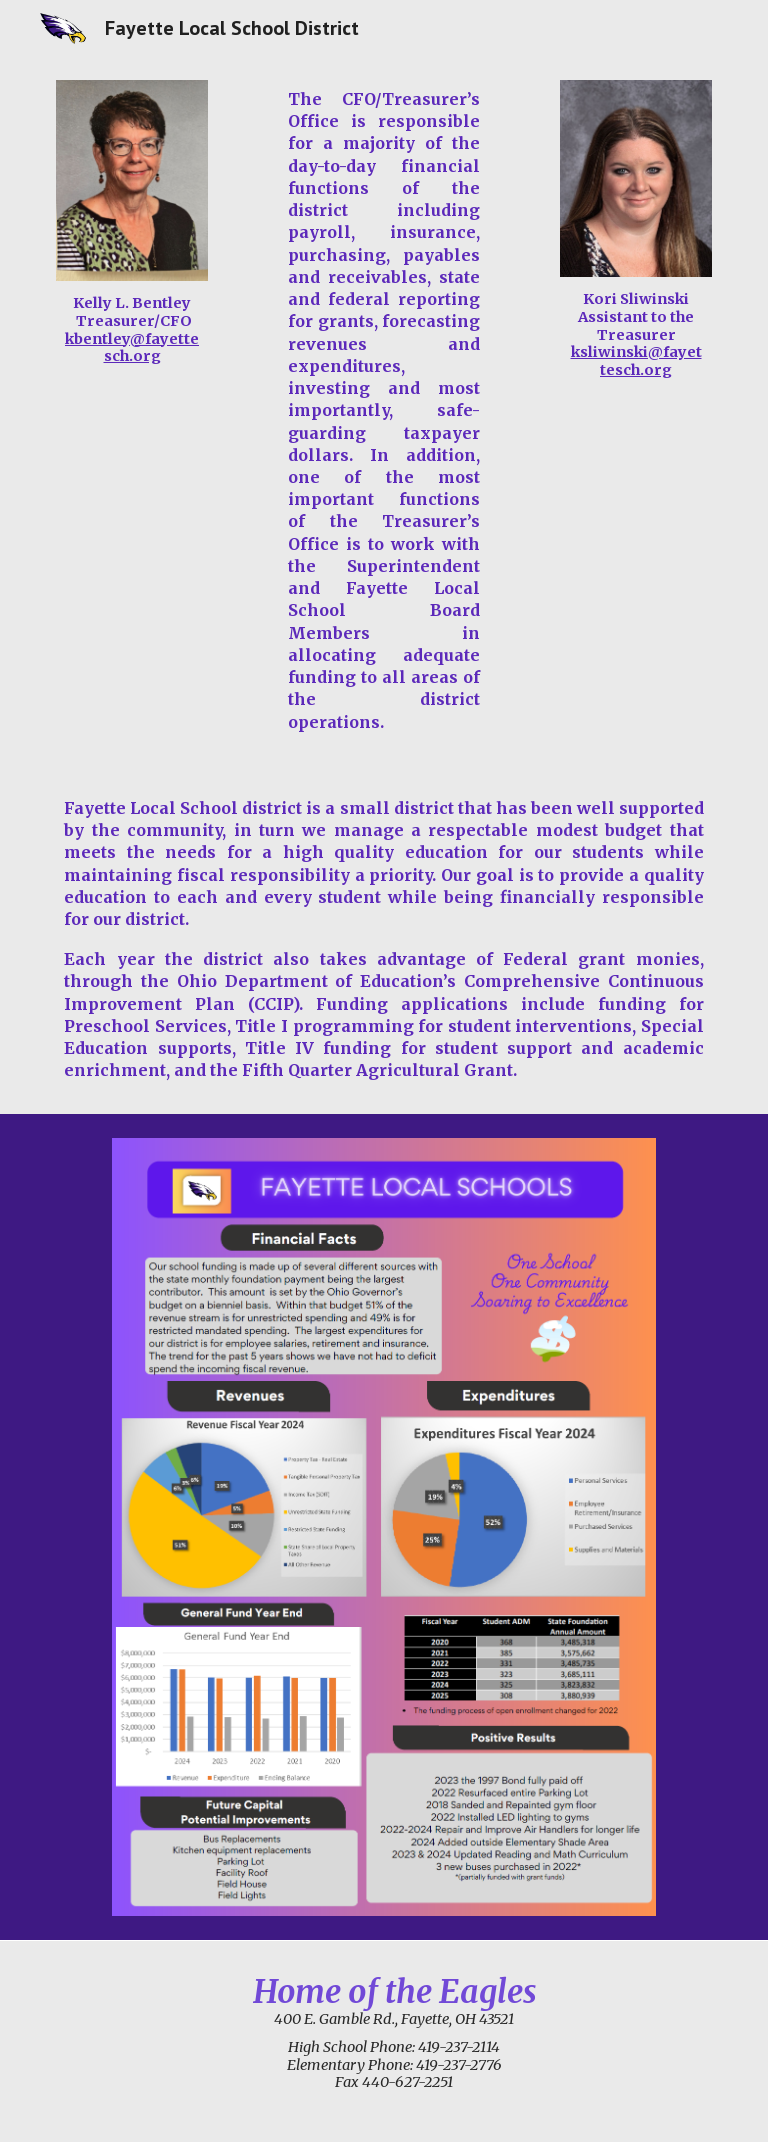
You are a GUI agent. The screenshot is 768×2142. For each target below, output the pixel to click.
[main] (131, 330)
